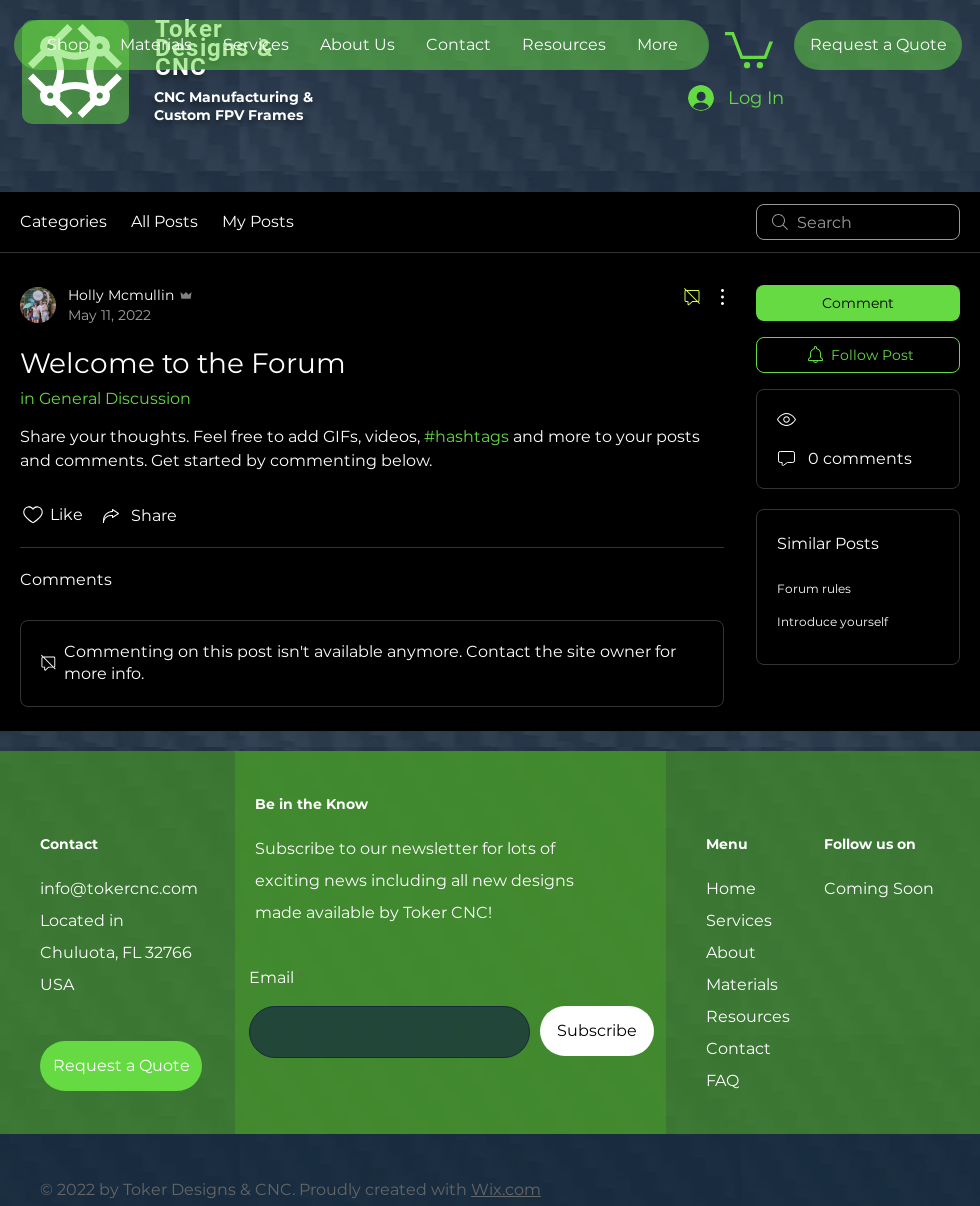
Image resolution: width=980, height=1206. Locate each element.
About (731, 952)
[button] (749, 48)
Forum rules (814, 588)
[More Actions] (712, 297)
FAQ (722, 1080)
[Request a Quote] (878, 45)
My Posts (258, 221)
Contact (738, 1048)
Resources (748, 1016)
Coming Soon (879, 888)
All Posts (164, 221)
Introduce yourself (832, 621)
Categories (63, 221)
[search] (858, 222)
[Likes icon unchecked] (33, 515)
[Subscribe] (597, 1031)
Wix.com (506, 1189)
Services (739, 920)
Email (271, 978)
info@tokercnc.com (119, 888)
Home (731, 888)
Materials (742, 984)
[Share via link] (138, 515)
